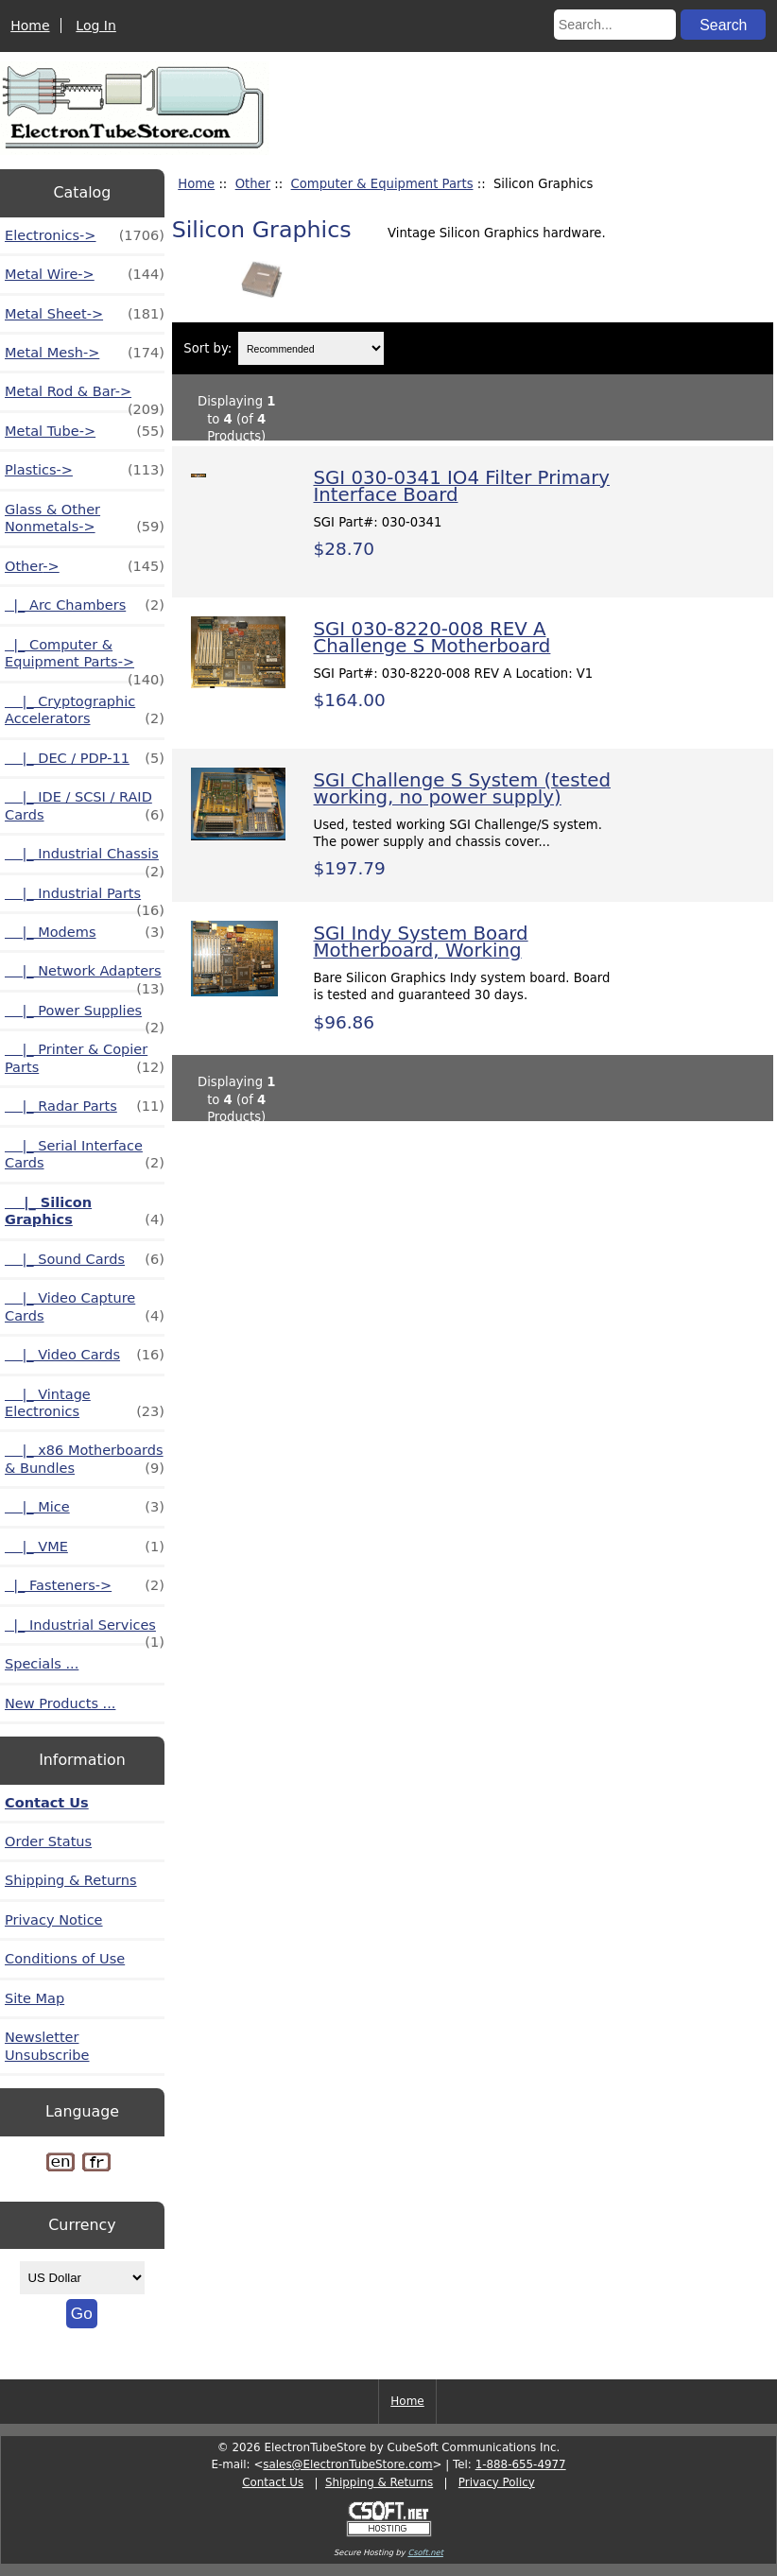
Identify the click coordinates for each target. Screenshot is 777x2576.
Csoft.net (424, 2552)
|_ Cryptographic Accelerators (84, 711)
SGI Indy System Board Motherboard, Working (420, 942)
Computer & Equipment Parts (382, 184)
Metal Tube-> (84, 431)
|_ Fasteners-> (84, 1585)
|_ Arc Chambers (84, 605)
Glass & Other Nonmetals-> (84, 519)
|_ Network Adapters (84, 976)
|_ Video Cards (84, 1354)
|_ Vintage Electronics (84, 1404)
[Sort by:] (311, 348)
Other (252, 184)
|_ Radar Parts (84, 1106)
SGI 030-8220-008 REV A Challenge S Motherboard (431, 637)
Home (29, 25)
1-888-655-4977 (520, 2464)
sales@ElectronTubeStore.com (347, 2464)
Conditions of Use (65, 1958)
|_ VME (84, 1546)
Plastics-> (84, 469)
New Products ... (60, 1703)
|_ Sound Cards (84, 1259)
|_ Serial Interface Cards (84, 1155)
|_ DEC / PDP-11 (84, 758)
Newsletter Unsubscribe (47, 2046)
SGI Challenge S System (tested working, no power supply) (462, 788)
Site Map (34, 1998)
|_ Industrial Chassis (84, 859)
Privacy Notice (54, 1920)
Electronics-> (84, 235)
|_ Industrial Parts (84, 898)
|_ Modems (84, 932)
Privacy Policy (496, 2482)
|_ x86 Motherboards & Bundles (84, 1460)
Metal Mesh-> (84, 352)
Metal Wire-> (84, 274)
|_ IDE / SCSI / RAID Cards (84, 806)
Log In (95, 25)
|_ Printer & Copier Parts (84, 1059)
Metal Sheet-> (84, 313)
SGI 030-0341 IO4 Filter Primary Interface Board (461, 486)
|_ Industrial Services (84, 1630)
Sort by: (207, 348)
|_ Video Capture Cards (84, 1307)
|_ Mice (84, 1506)
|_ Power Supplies (84, 1016)
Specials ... (41, 1663)
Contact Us (47, 1802)
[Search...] (615, 24)
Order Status (48, 1841)
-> (84, 566)
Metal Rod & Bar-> (84, 396)
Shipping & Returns (71, 1880)
